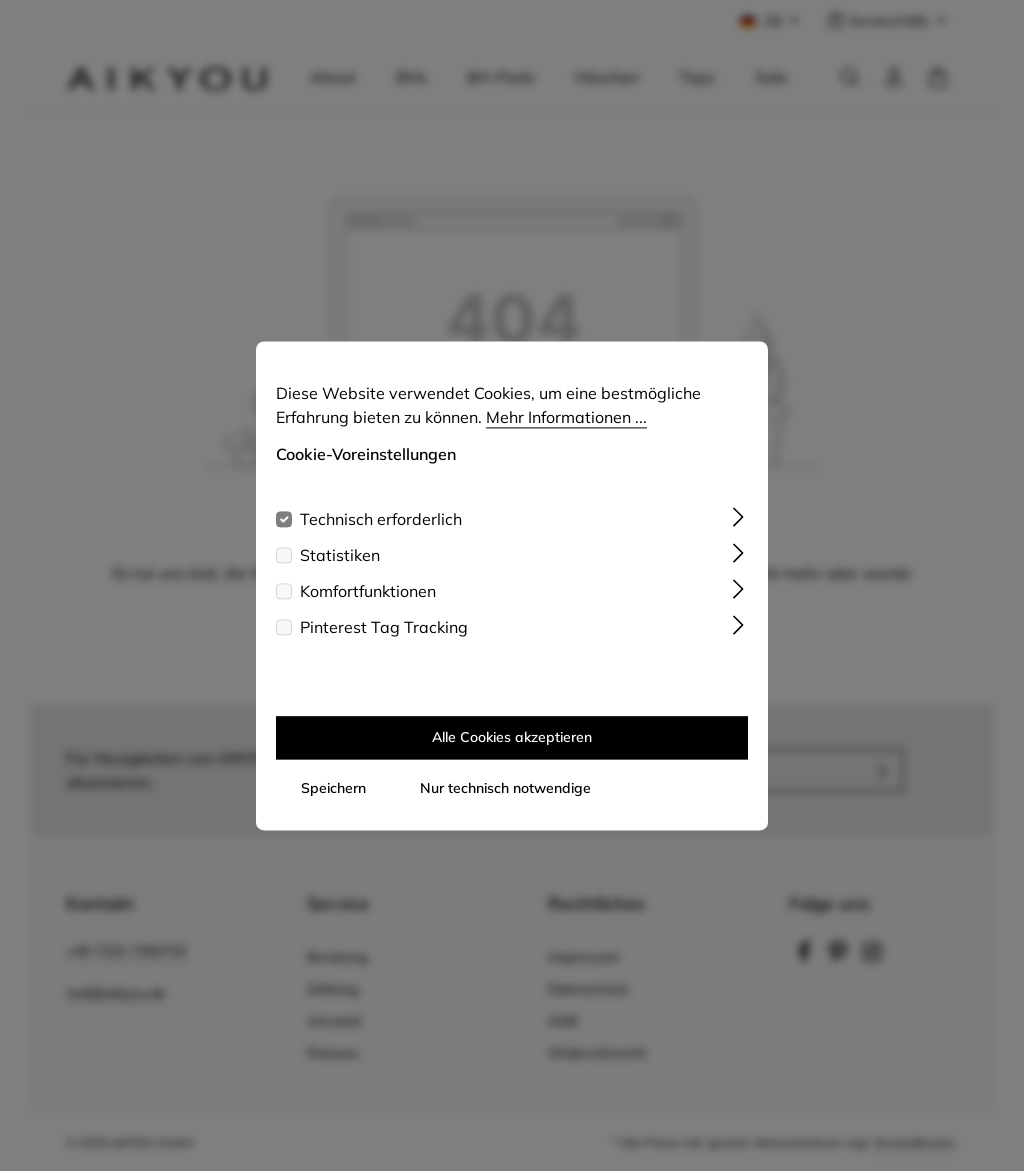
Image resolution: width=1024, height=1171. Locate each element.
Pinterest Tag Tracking (384, 640)
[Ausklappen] (738, 528)
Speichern (333, 801)
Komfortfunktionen (368, 604)
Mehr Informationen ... (566, 430)
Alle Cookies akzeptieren (512, 750)
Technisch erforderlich (381, 532)
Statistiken (340, 568)
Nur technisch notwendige (505, 801)
